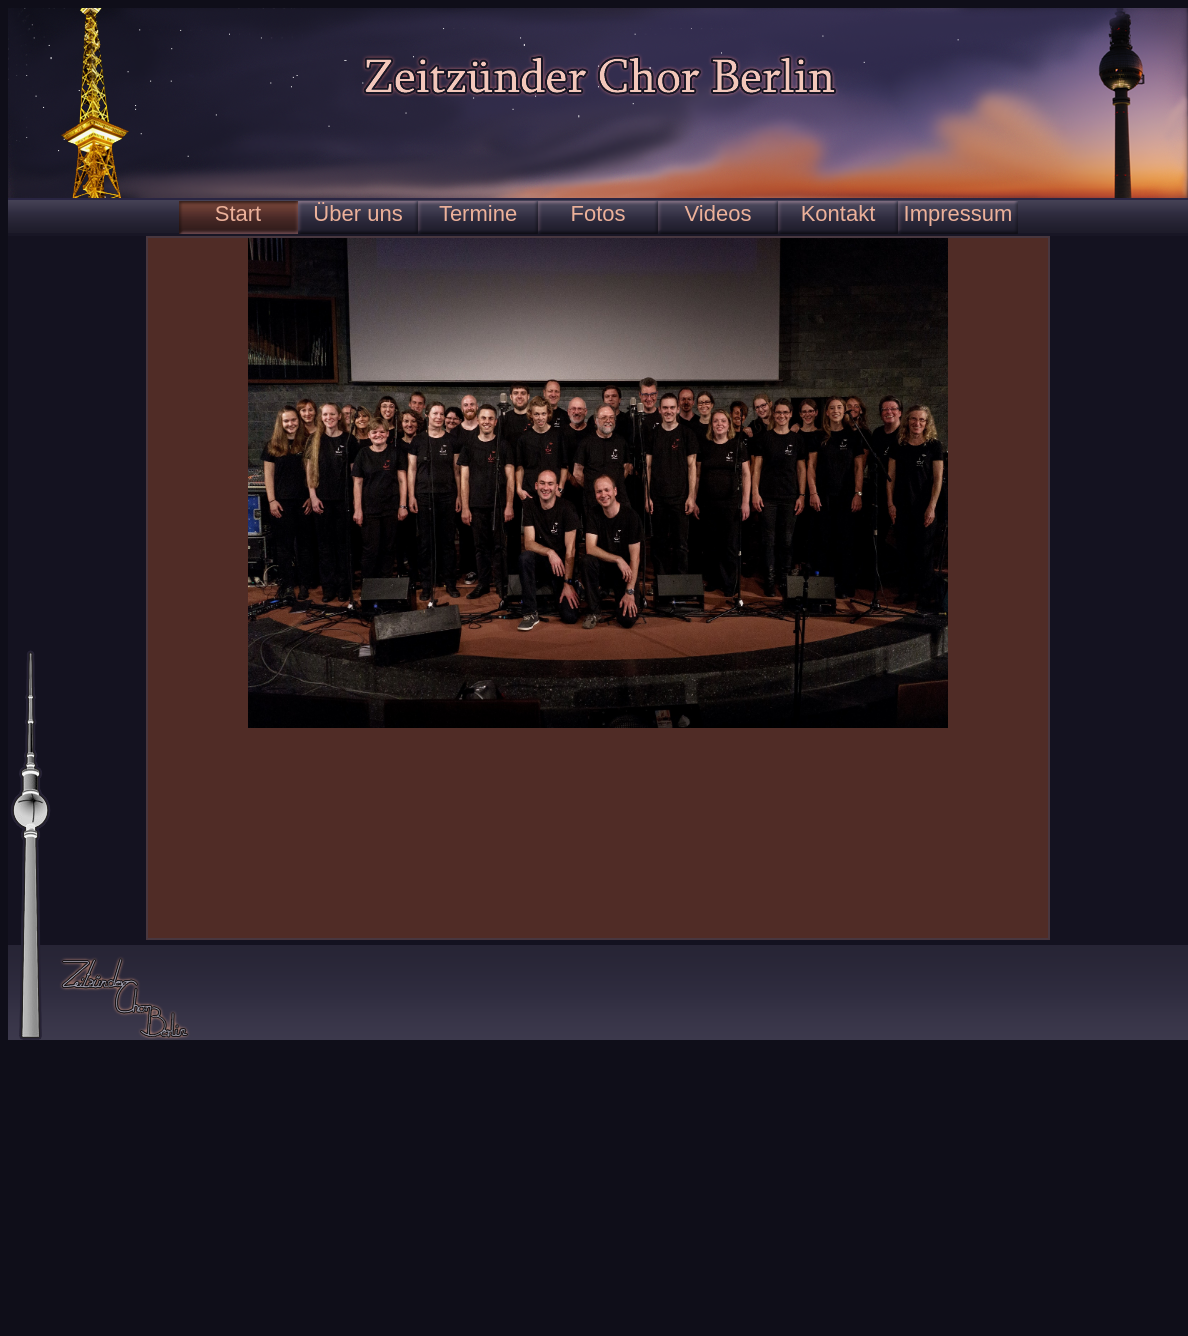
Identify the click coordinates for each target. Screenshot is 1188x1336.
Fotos (597, 213)
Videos (718, 213)
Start (238, 213)
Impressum (958, 213)
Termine (478, 213)
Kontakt (838, 213)
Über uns (357, 213)
